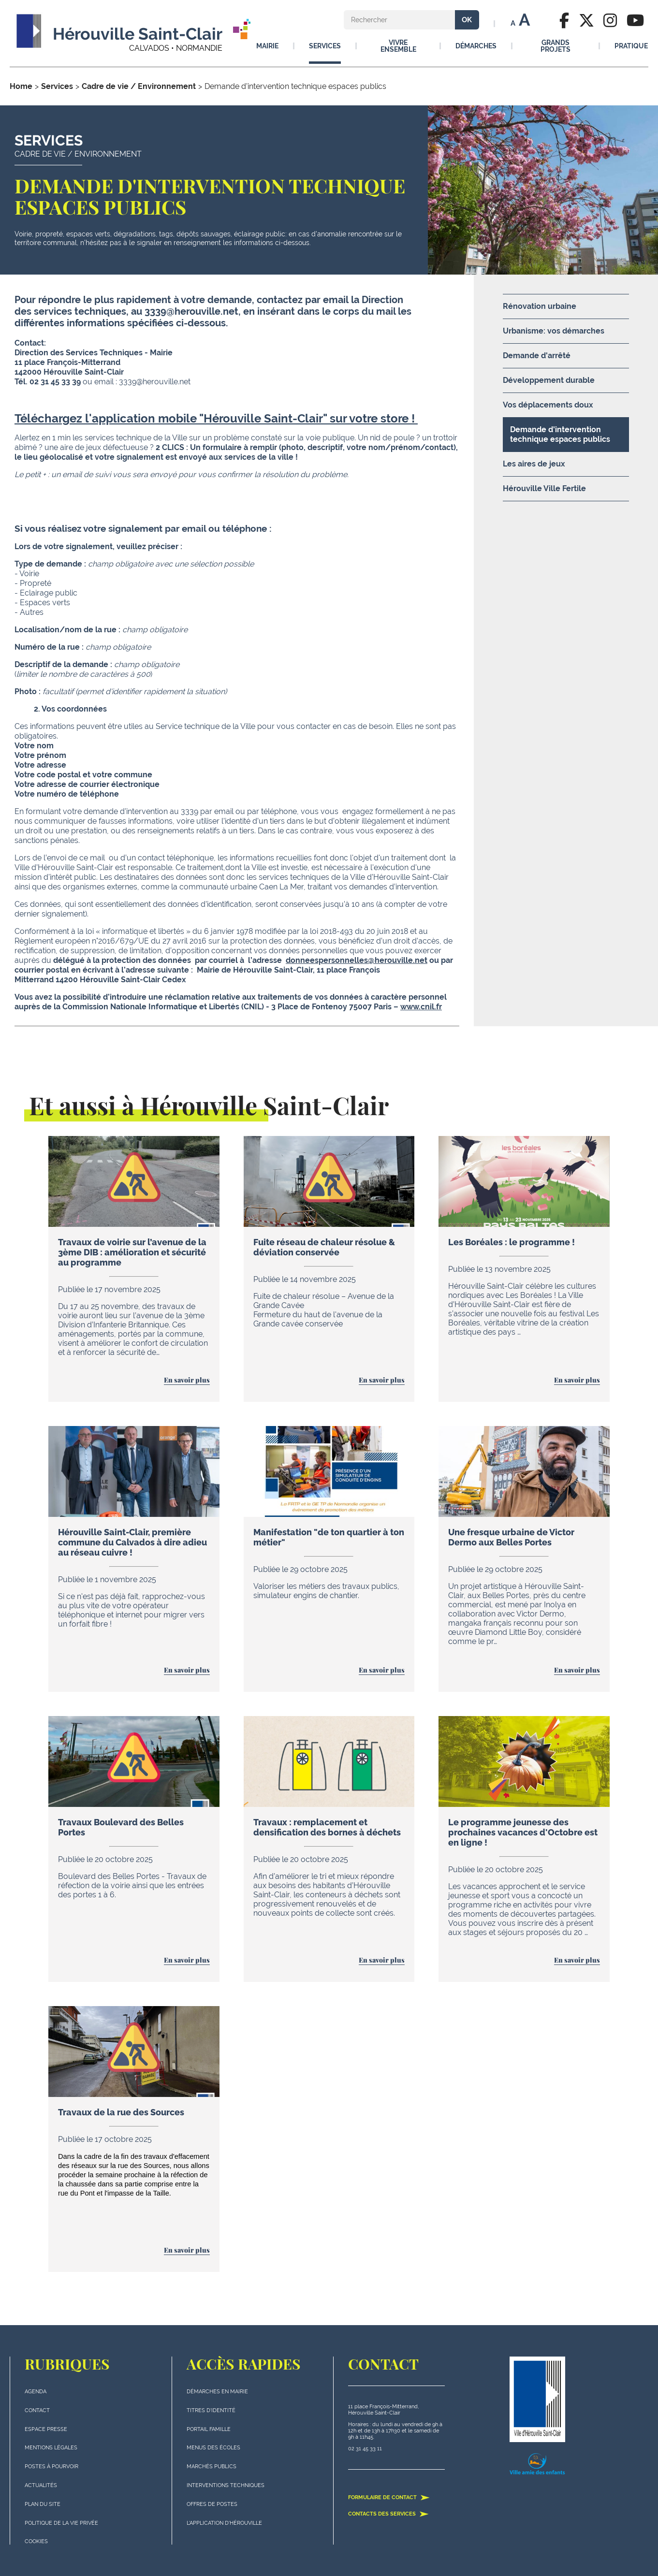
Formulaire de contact (389, 2497)
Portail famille (209, 2429)
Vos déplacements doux (548, 404)
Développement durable (549, 380)
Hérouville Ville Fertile (544, 488)
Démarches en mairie (217, 2391)
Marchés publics (211, 2466)
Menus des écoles (213, 2448)
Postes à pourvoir (51, 2466)
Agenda (35, 2391)
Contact (37, 2410)
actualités (41, 2485)
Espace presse (46, 2429)
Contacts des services (388, 2513)
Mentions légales (51, 2448)
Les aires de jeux (534, 463)
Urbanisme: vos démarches (553, 330)
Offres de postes (212, 2504)
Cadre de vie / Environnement (139, 86)
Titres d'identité (211, 2410)
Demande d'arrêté (536, 355)
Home (21, 86)
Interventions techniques (225, 2485)
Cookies (36, 2541)
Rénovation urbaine (539, 306)
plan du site (42, 2504)
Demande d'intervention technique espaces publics (560, 434)
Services (57, 86)
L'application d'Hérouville (224, 2523)
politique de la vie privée (61, 2523)
